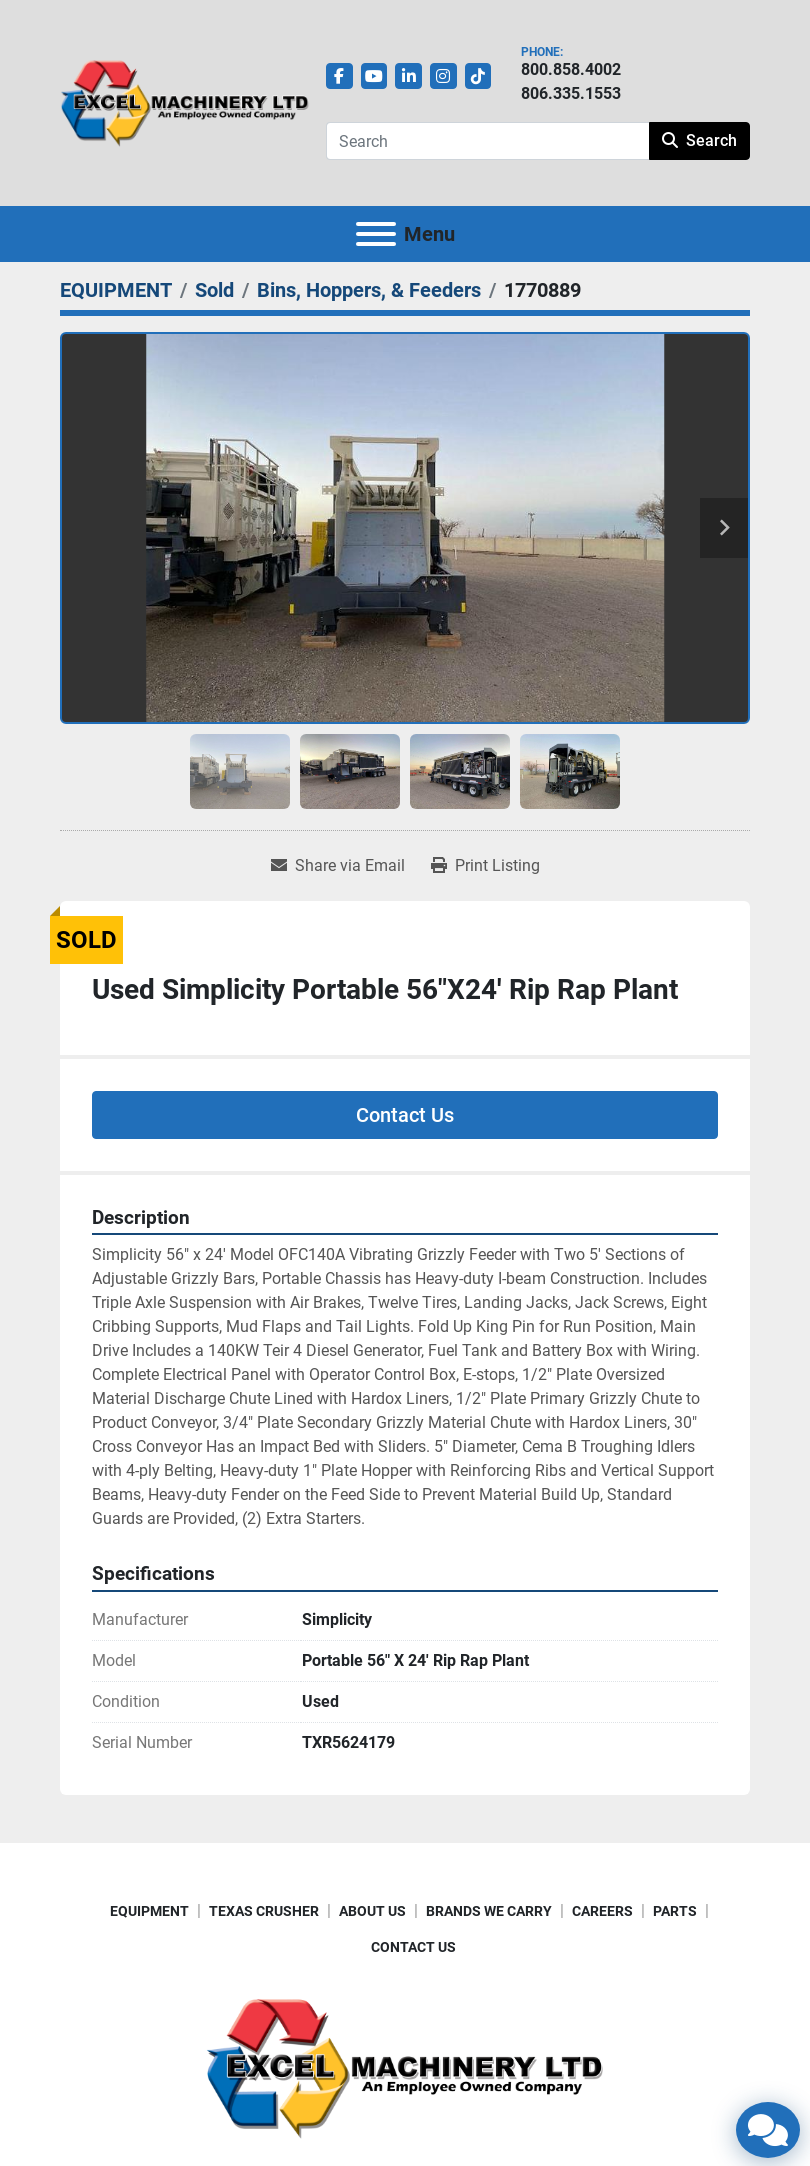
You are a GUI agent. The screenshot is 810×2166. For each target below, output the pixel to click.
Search (699, 140)
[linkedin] (408, 76)
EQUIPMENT (149, 1911)
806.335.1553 (571, 93)
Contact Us (405, 1115)
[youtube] (374, 76)
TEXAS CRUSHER (264, 1911)
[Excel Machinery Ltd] (405, 2066)
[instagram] (443, 76)
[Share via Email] (338, 866)
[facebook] (339, 76)
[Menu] (376, 234)
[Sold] (214, 290)
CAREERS (602, 1911)
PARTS (675, 1911)
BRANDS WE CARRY (489, 1911)
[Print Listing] (485, 866)
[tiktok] (478, 76)
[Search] (487, 141)
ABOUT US (372, 1911)
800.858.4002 (571, 69)
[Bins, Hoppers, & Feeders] (369, 290)
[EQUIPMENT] (116, 290)
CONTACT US (413, 1947)
